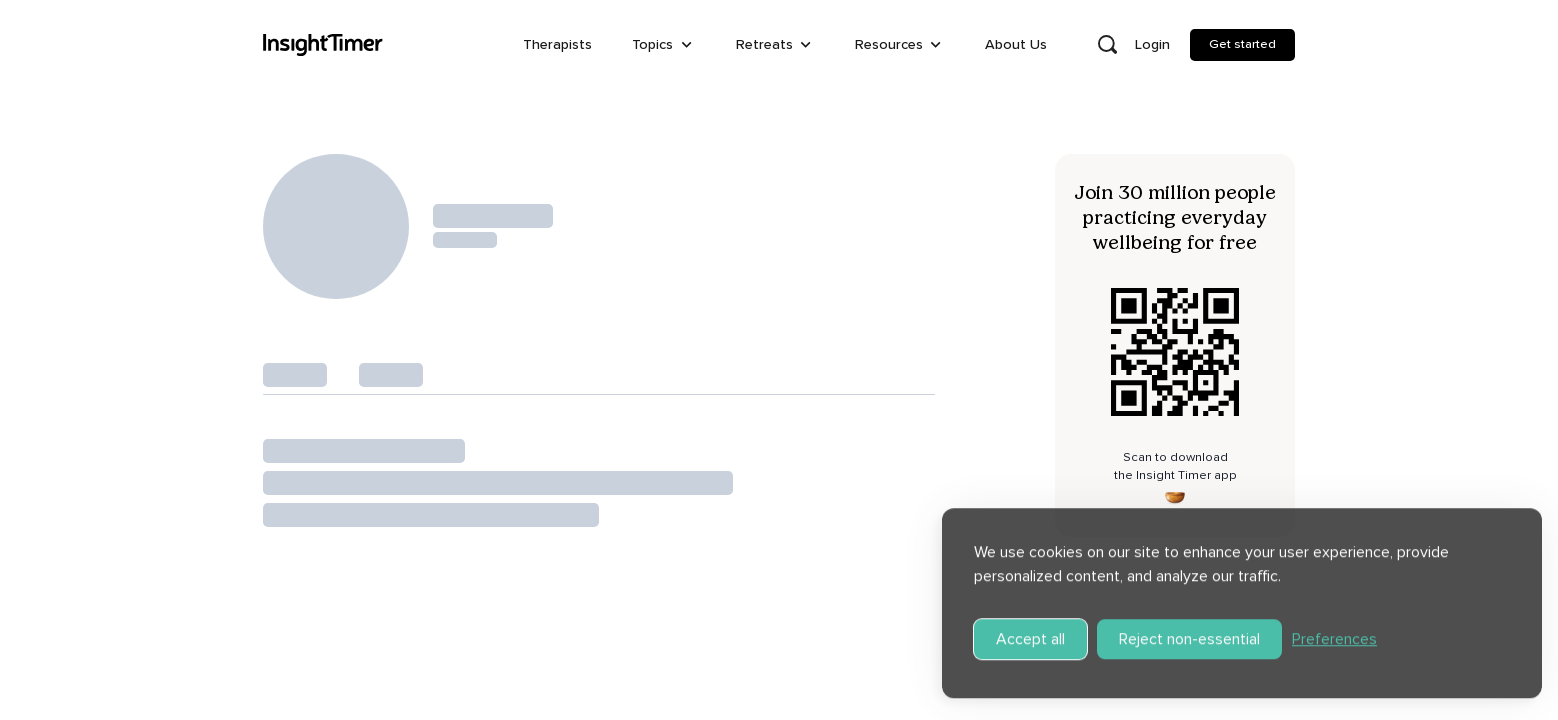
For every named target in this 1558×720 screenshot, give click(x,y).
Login (1152, 44)
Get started (1242, 44)
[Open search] (1107, 45)
